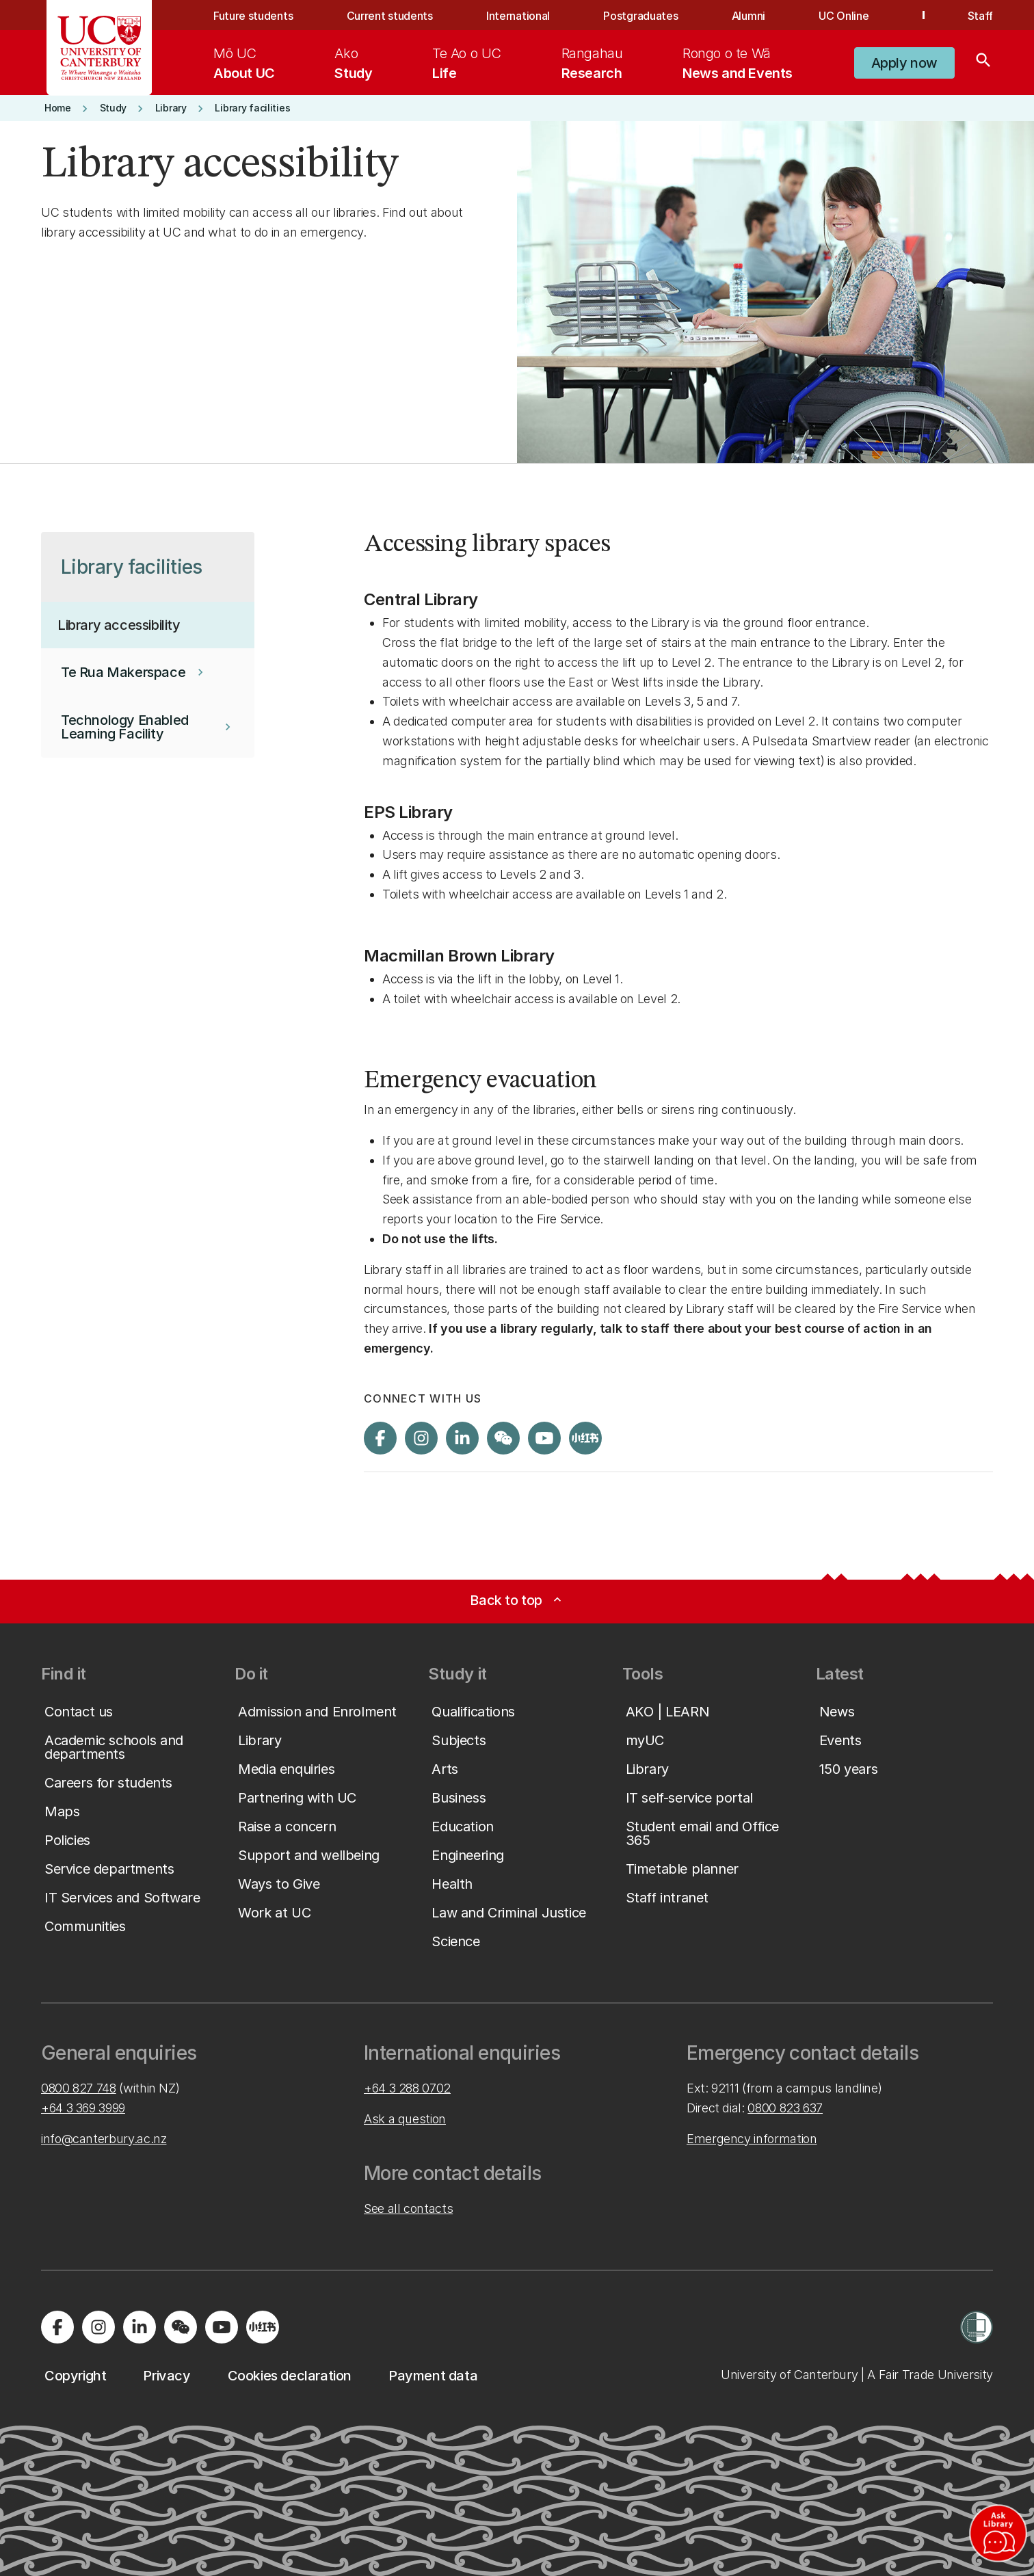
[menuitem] (244, 63)
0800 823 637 (785, 2108)
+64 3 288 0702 (407, 2088)
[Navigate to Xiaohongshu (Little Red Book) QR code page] (585, 1438)
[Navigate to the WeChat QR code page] (503, 1438)
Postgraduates (640, 16)
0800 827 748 (78, 2088)
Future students (253, 16)
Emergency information (752, 2139)
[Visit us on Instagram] (421, 1438)
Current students (390, 16)
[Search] (983, 63)
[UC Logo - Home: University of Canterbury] (100, 48)
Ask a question (405, 2119)
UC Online (844, 16)
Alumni (748, 16)
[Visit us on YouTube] (544, 1438)
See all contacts (408, 2208)
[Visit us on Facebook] (380, 1438)
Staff (980, 16)
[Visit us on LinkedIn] (462, 1438)
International (518, 16)
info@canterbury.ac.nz (103, 2139)
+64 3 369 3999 (83, 2108)
